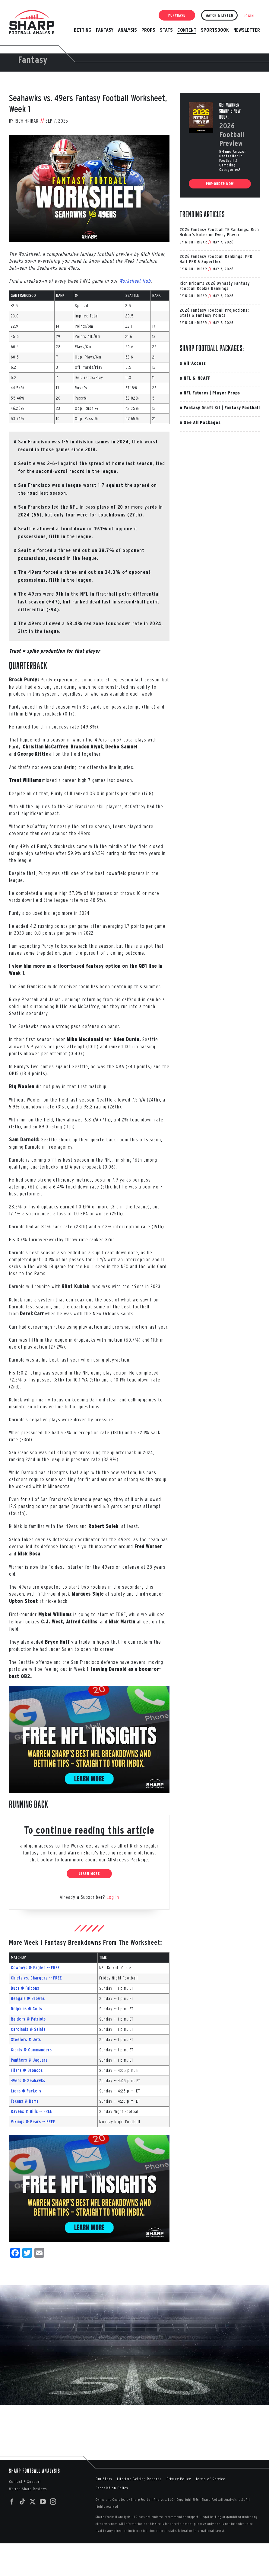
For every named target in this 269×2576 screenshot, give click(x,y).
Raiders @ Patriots (28, 2019)
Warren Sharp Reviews (28, 2489)
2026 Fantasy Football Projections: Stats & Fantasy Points (214, 312)
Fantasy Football (242, 407)
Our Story (104, 2479)
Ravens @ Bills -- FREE (31, 2111)
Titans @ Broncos (27, 2070)
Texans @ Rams (25, 2101)
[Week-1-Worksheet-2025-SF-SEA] (89, 188)
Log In (113, 1897)
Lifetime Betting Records (139, 2479)
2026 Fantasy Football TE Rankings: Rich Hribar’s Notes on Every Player (219, 232)
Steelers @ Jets (26, 2039)
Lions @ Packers (26, 2091)
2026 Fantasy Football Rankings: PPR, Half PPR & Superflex (217, 259)
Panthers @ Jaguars (29, 2060)
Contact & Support (25, 2481)
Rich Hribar (27, 121)
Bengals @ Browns (28, 1998)
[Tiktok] (22, 2502)
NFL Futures (196, 392)
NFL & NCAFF (197, 378)
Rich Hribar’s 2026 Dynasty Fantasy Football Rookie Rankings (215, 286)
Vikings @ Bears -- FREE (33, 2121)
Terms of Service (210, 2479)
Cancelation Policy (112, 2488)
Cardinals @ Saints (28, 2029)
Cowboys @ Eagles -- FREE (35, 1967)
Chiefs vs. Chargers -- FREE (36, 1978)
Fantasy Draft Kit (202, 407)
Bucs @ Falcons (25, 1988)
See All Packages (202, 422)
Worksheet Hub (135, 281)
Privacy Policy (178, 2479)
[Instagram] (53, 2502)
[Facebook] (12, 2502)
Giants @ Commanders (31, 2049)
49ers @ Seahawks (28, 2080)
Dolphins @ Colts (26, 2008)
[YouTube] (43, 2502)
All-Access (195, 363)
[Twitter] (33, 2502)
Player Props (226, 392)
